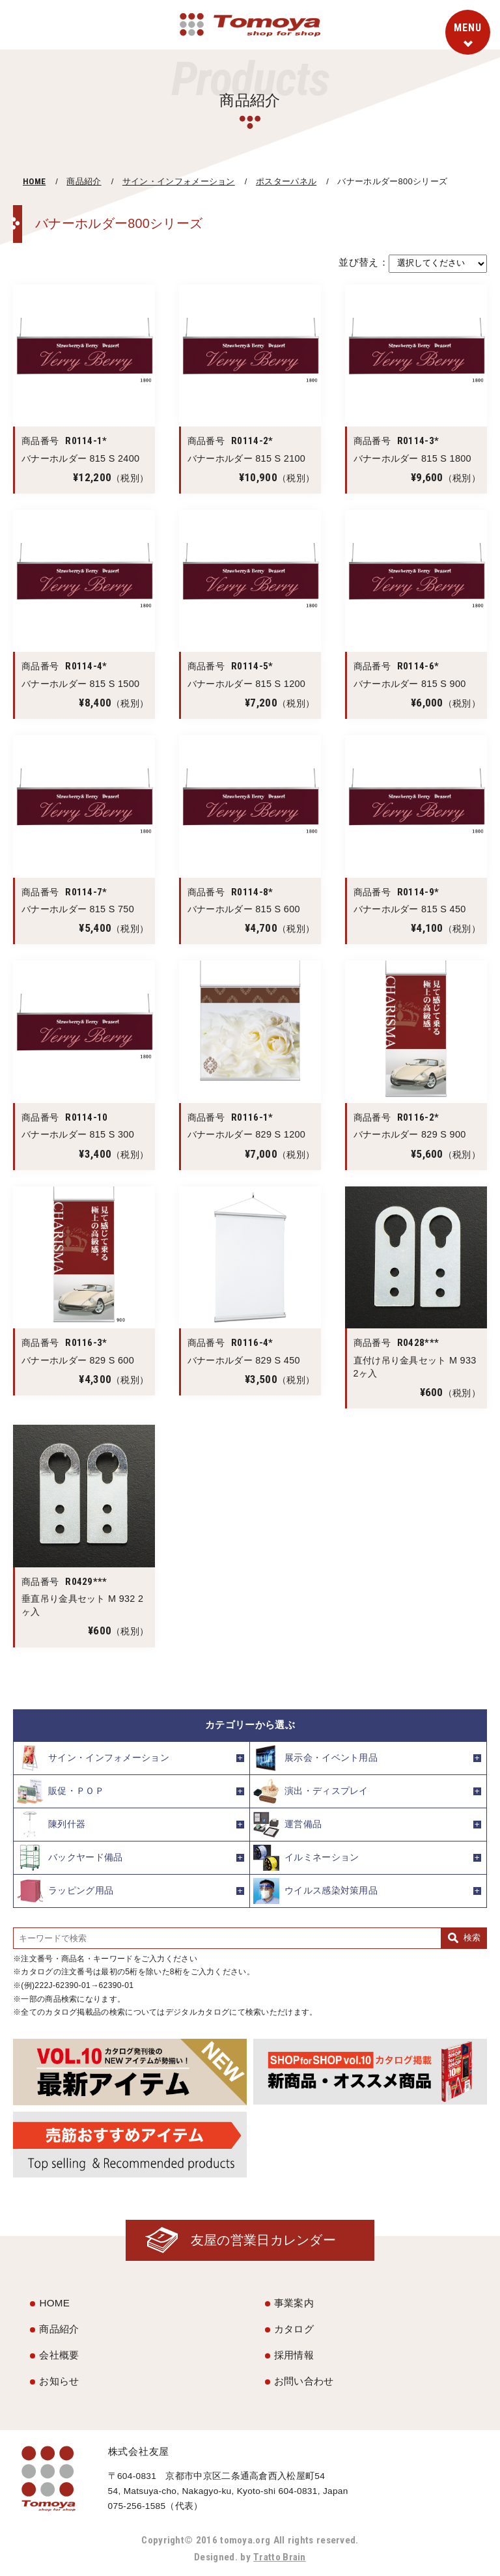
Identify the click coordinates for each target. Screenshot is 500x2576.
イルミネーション (306, 1858)
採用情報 (294, 2354)
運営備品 (287, 1825)
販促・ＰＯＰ (60, 1791)
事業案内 (294, 2302)
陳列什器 (51, 1825)
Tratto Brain (280, 2557)
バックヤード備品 (69, 1858)
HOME (34, 181)
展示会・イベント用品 (315, 1758)
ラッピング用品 (65, 1891)
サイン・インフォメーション (178, 181)
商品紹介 (83, 181)
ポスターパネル (286, 181)
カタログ (294, 2328)
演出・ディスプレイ (310, 1791)
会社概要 (59, 2354)
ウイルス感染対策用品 (315, 1891)
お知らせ (59, 2381)
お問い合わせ (304, 2381)
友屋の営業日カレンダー (262, 2240)
